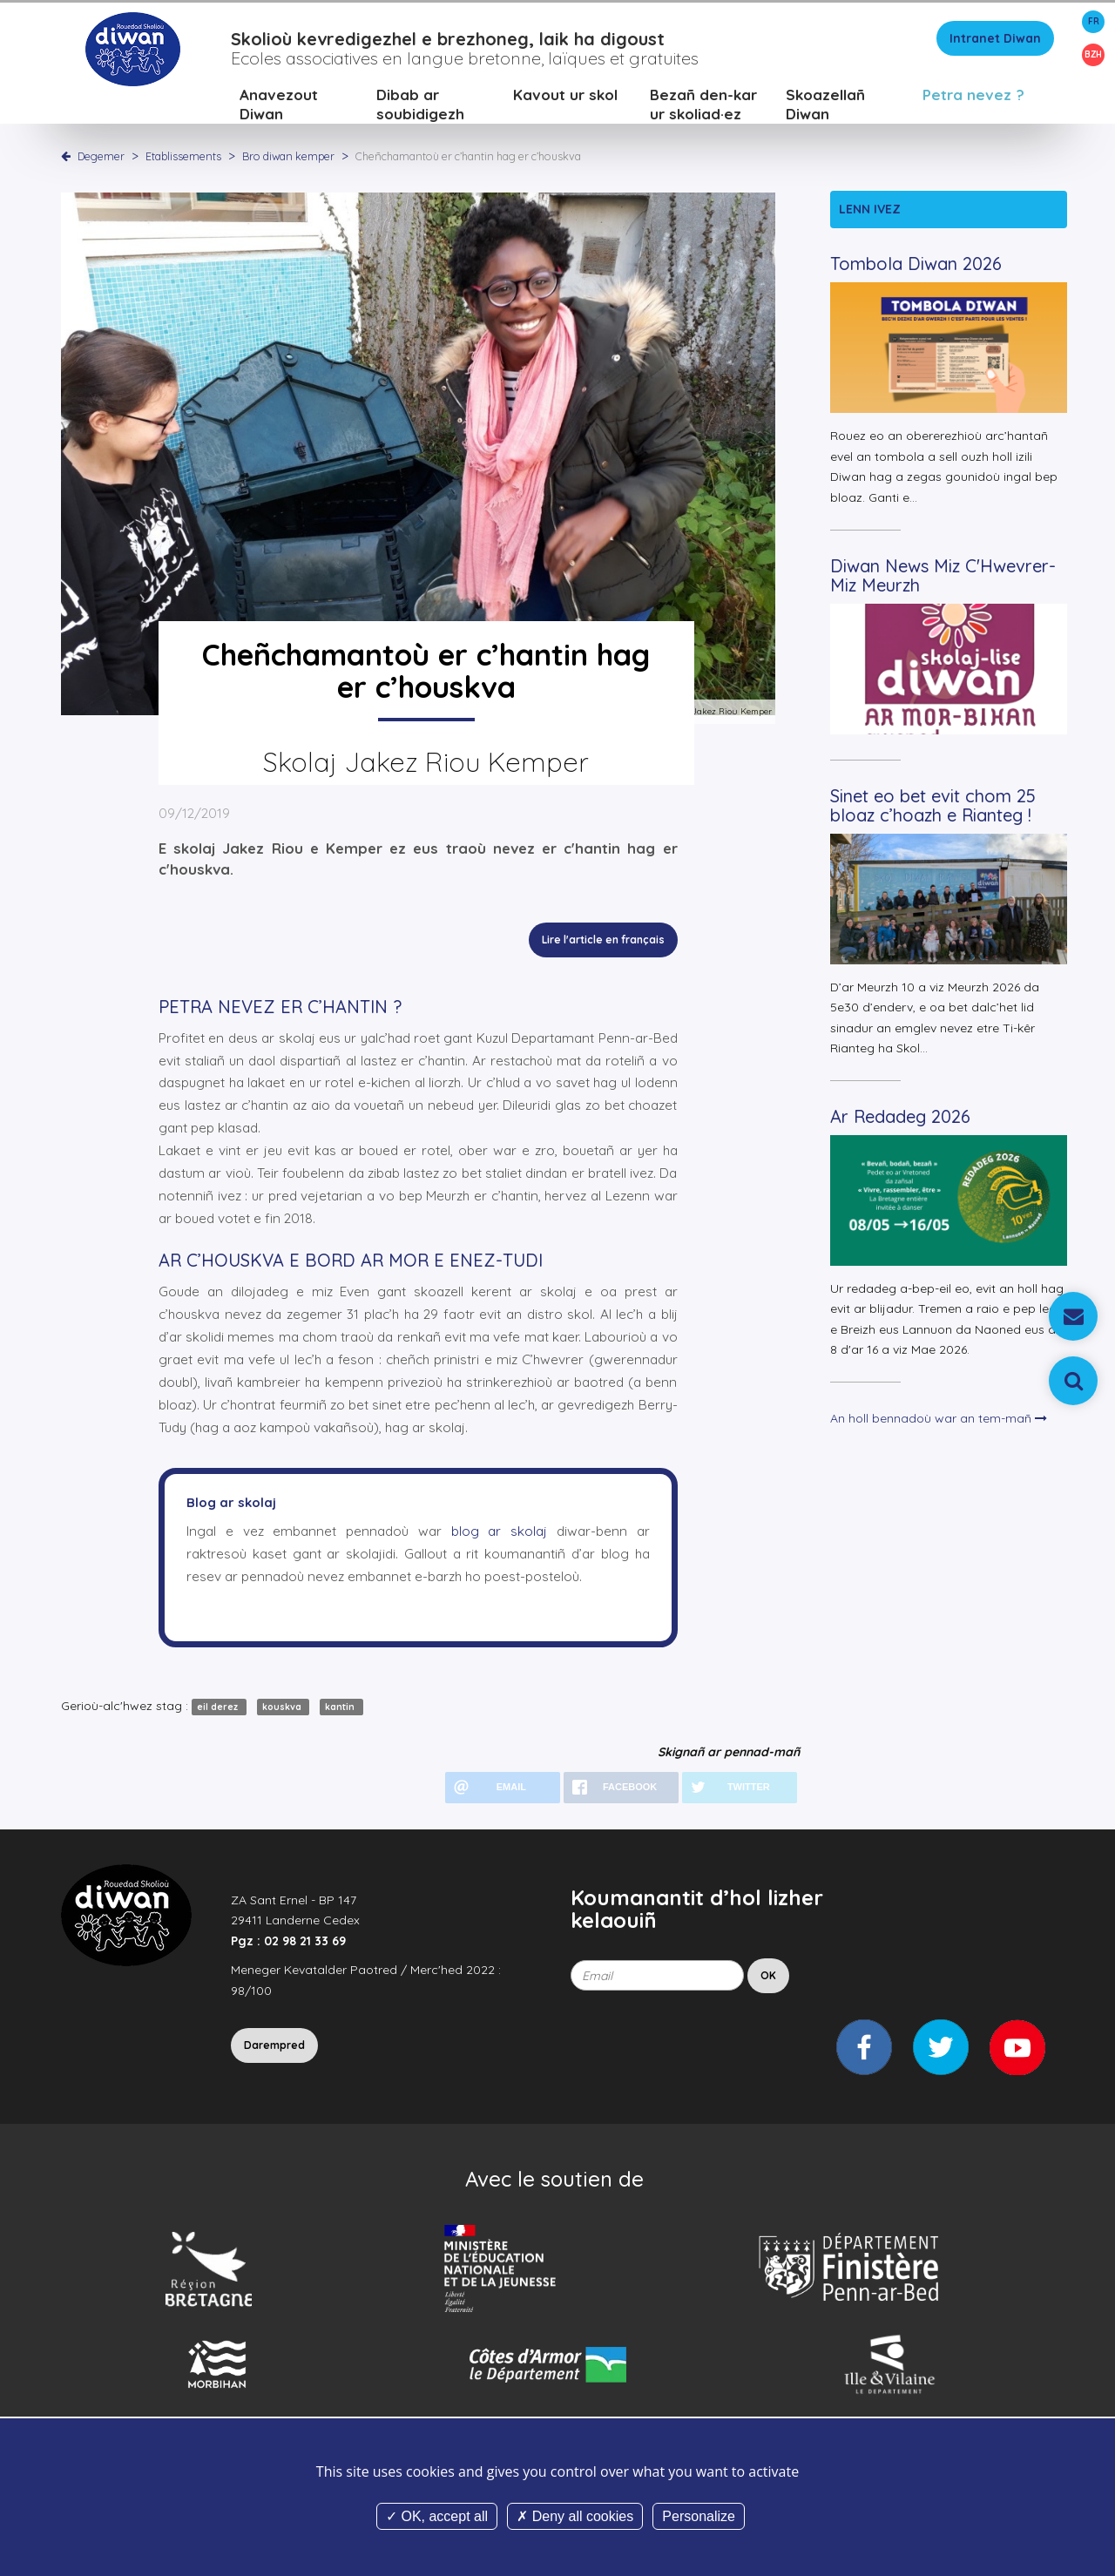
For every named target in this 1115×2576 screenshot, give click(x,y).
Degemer (101, 161)
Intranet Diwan (995, 43)
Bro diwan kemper (289, 161)
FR (1093, 21)
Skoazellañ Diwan (825, 109)
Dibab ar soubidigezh (420, 109)
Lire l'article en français (603, 945)
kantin (341, 1712)
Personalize (698, 2516)
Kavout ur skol (565, 100)
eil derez (218, 1712)
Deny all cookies (575, 2516)
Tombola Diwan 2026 (916, 270)
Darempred (274, 2050)
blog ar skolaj (499, 1536)
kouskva (283, 1712)
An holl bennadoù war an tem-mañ (938, 1423)
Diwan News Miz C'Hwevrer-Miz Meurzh (943, 580)
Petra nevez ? (973, 100)
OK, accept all (437, 2516)
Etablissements (184, 161)
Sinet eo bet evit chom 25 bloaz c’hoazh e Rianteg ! (933, 810)
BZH (1093, 54)
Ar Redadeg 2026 (900, 1121)
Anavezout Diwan (279, 109)
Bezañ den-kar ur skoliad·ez (703, 109)
